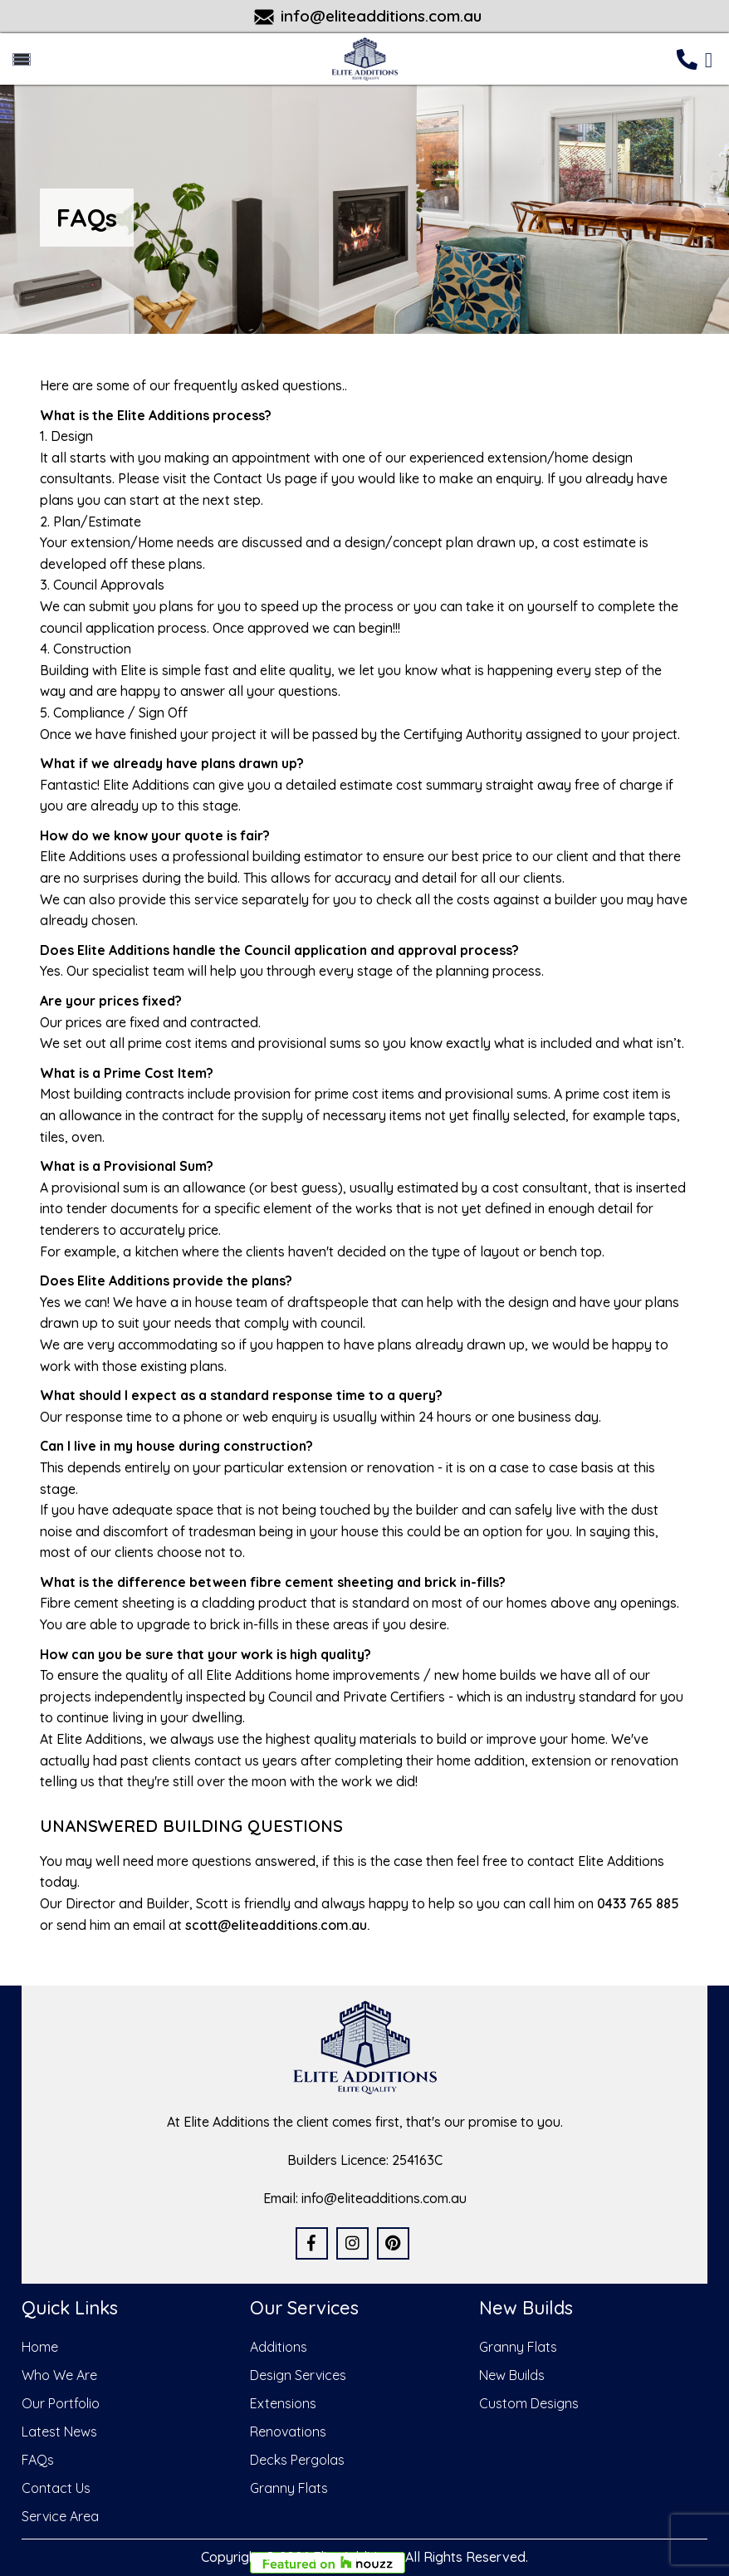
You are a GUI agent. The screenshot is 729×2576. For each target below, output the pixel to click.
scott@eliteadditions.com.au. (277, 1925)
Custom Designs (529, 2403)
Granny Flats (289, 2488)
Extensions (283, 2403)
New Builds (512, 2375)
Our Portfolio (61, 2403)
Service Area (60, 2516)
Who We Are (59, 2375)
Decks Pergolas (297, 2459)
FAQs (38, 2459)
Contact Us (56, 2488)
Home (40, 2346)
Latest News (59, 2431)
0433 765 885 (638, 1903)
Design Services (298, 2375)
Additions (278, 2346)
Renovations (288, 2431)
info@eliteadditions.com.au (381, 16)
